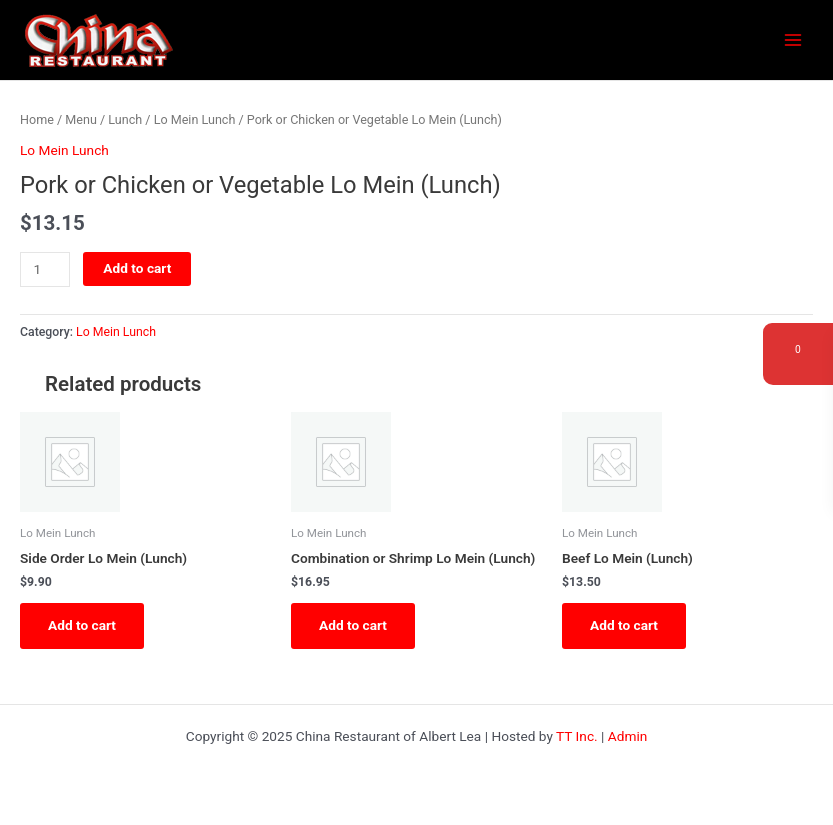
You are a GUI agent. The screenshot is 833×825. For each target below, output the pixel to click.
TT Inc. (577, 736)
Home (37, 119)
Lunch (125, 119)
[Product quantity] (45, 269)
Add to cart (137, 268)
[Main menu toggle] (793, 40)
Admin (628, 736)
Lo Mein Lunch (195, 119)
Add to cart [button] (82, 625)
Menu (81, 119)
